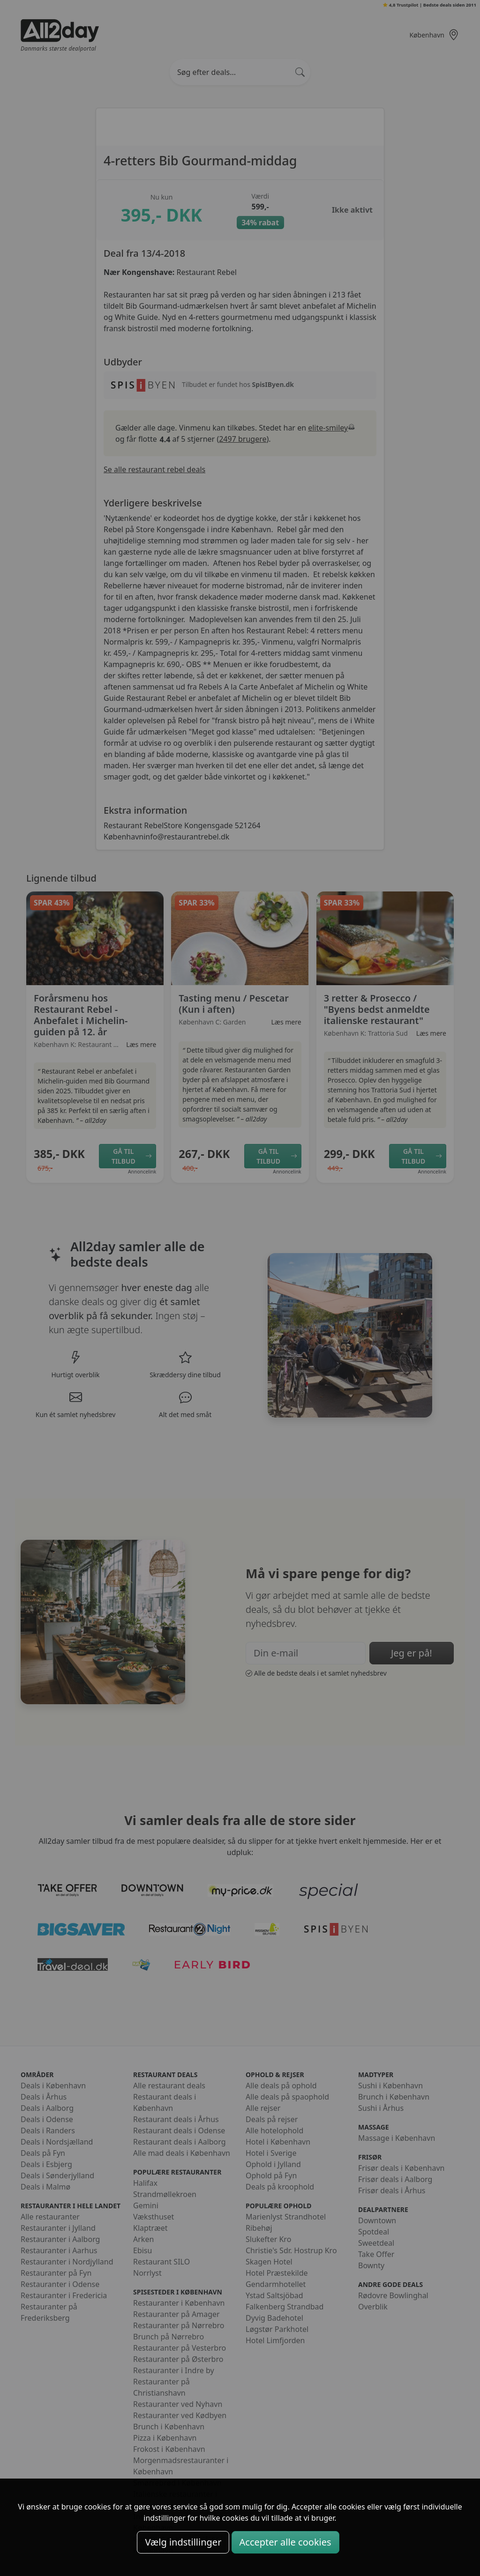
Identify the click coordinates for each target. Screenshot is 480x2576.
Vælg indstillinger (183, 2542)
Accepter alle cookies (285, 2542)
